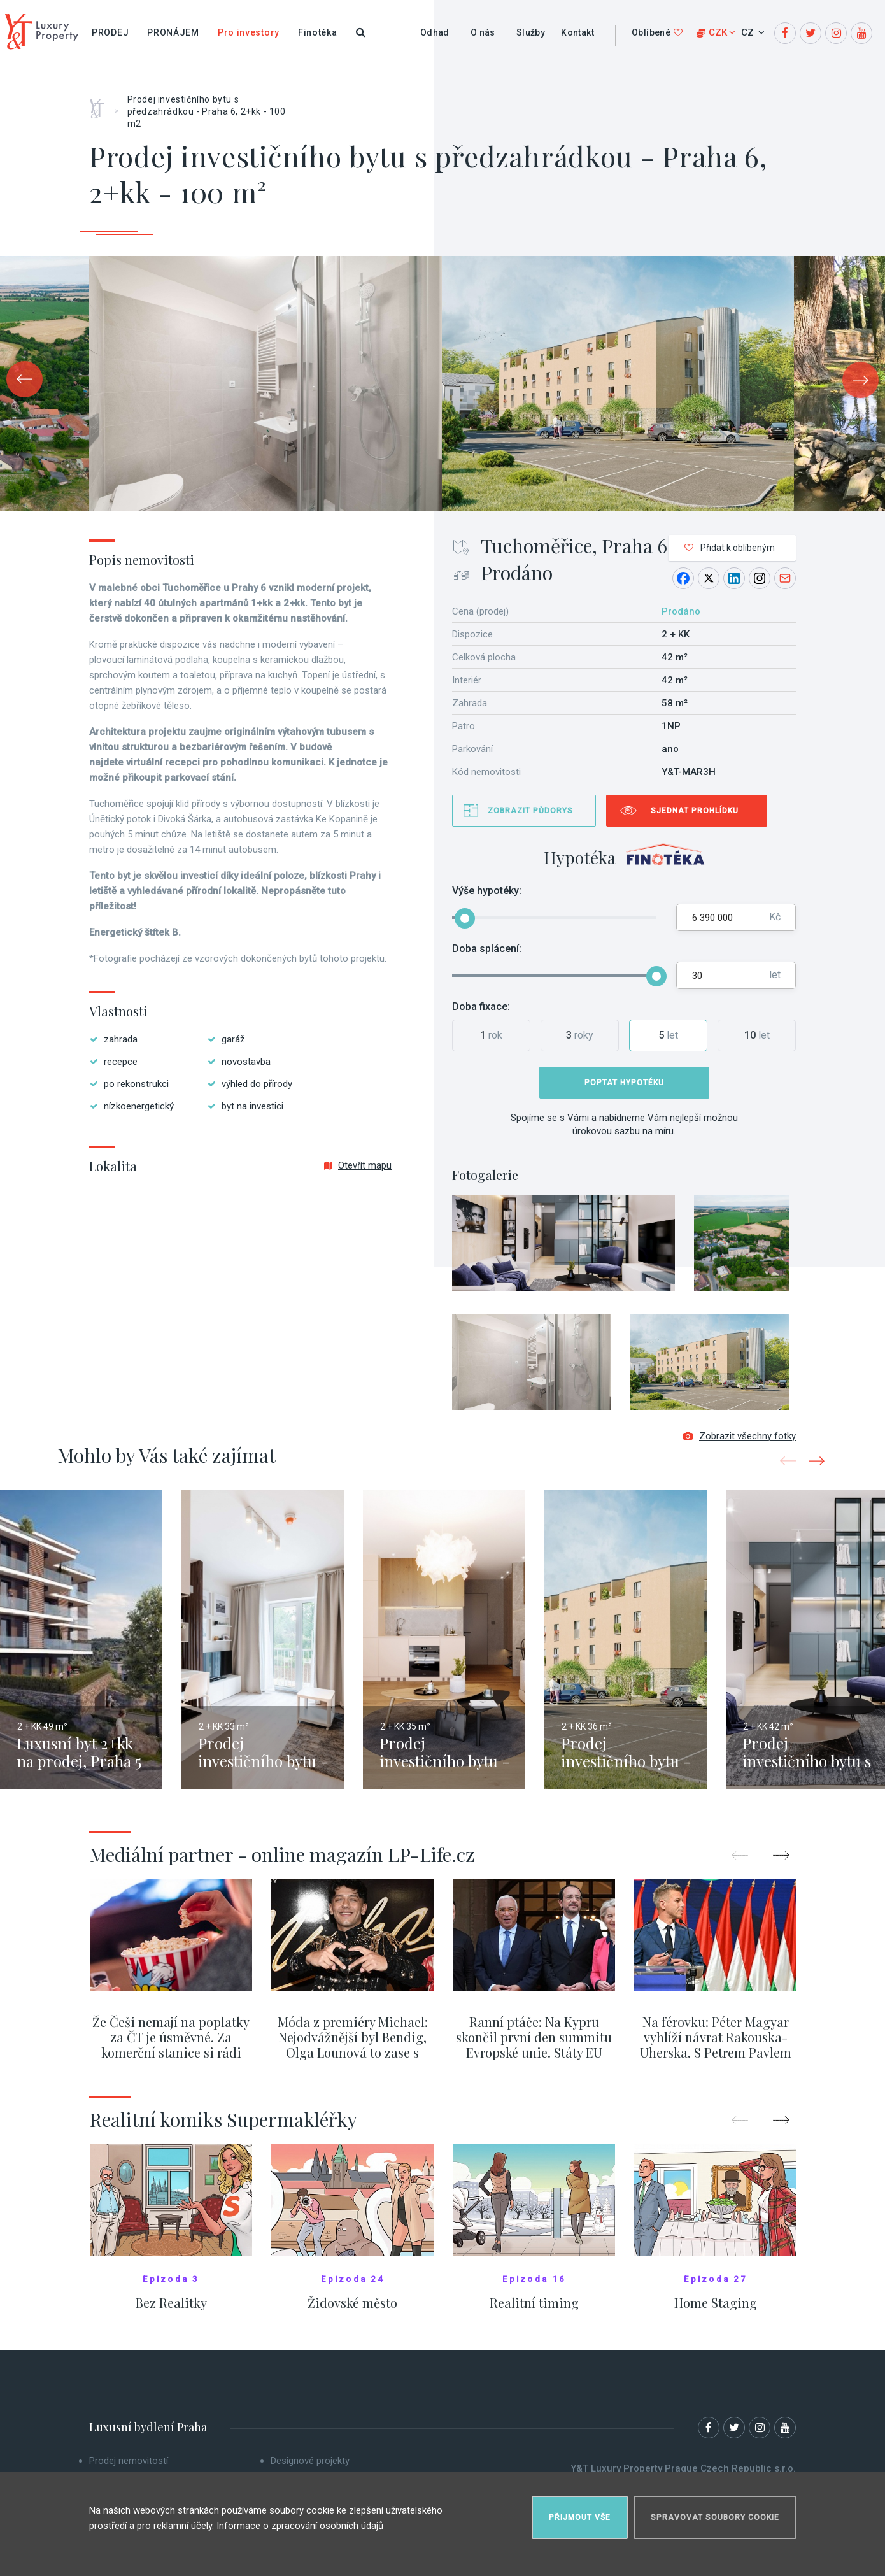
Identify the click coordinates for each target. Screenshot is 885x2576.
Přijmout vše (580, 2516)
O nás (483, 32)
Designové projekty (310, 2462)
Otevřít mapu (358, 1165)
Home (101, 104)
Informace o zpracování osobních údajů (299, 2524)
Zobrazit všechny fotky (739, 1438)
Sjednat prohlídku (695, 810)
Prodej (110, 32)
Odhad (435, 32)
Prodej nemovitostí (128, 2462)
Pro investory (249, 32)
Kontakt (577, 32)
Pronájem (173, 32)
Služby (530, 32)
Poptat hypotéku (624, 1082)
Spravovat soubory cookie (715, 2516)
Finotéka (317, 32)
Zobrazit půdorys (530, 810)
